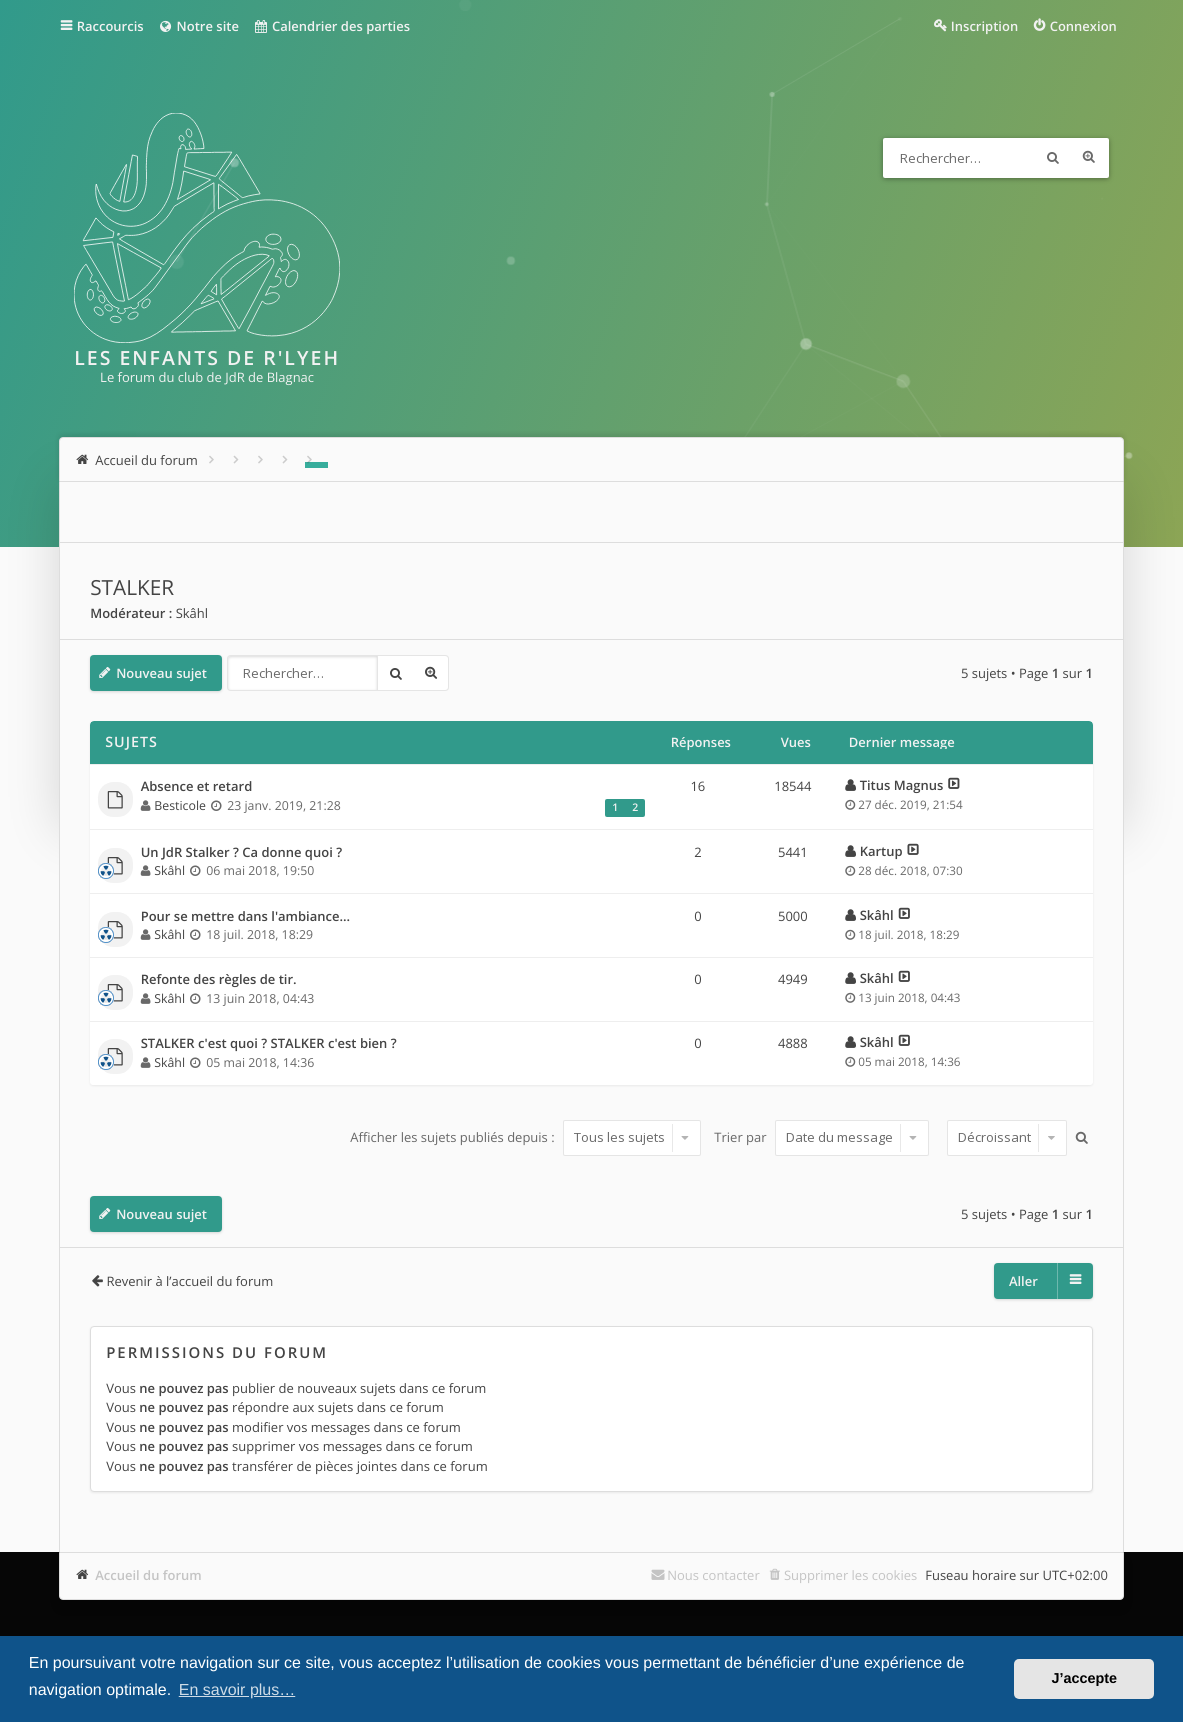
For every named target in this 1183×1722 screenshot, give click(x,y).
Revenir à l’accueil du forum (189, 1281)
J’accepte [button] (1084, 1679)
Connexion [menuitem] (1083, 26)
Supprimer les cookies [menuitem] (850, 1575)
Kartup (881, 851)
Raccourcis (110, 26)
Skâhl (192, 613)
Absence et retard (197, 787)
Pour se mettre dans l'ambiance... (246, 917)
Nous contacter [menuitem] (713, 1575)
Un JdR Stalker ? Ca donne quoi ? (241, 853)
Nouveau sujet (161, 673)
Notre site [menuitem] (198, 26)
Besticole (180, 805)
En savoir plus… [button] (237, 1690)
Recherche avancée (1089, 158)
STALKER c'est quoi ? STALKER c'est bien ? (269, 1044)
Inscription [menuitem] (984, 26)
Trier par (821, 1137)
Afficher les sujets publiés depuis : (525, 1137)
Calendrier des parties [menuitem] (331, 26)
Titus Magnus (902, 785)
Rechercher (1053, 158)
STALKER (132, 588)
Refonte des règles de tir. (219, 980)
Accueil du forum (148, 1575)
